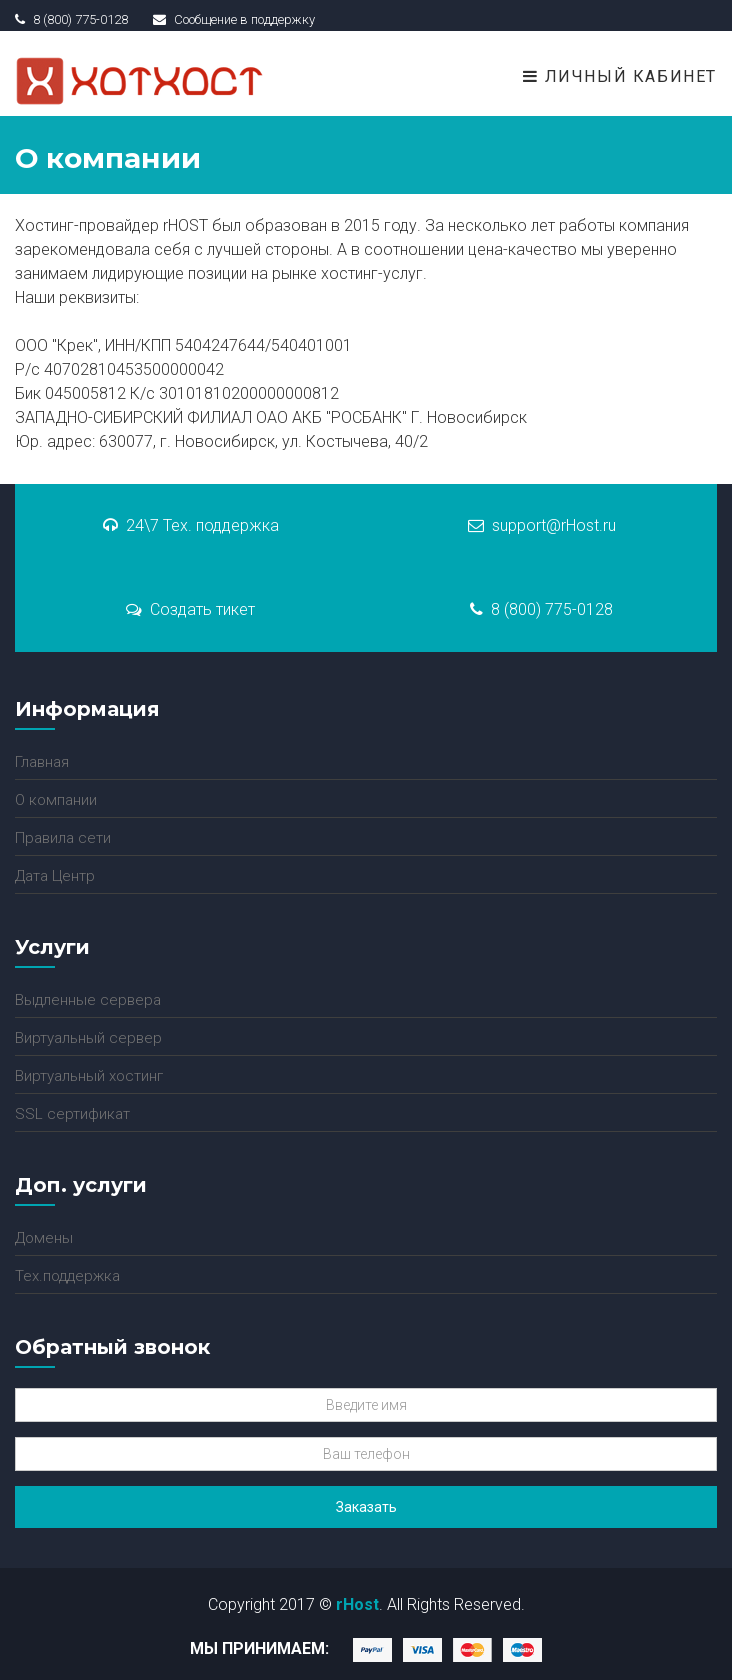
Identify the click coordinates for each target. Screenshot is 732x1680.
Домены (44, 1238)
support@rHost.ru (542, 525)
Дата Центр (55, 876)
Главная (42, 762)
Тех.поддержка (67, 1276)
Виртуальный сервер (88, 1038)
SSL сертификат (72, 1114)
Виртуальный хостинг (89, 1076)
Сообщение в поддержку (234, 19)
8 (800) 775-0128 (541, 609)
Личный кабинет (620, 76)
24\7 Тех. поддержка (191, 525)
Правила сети (63, 838)
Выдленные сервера (88, 1000)
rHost (357, 1604)
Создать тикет (190, 609)
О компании (56, 800)
